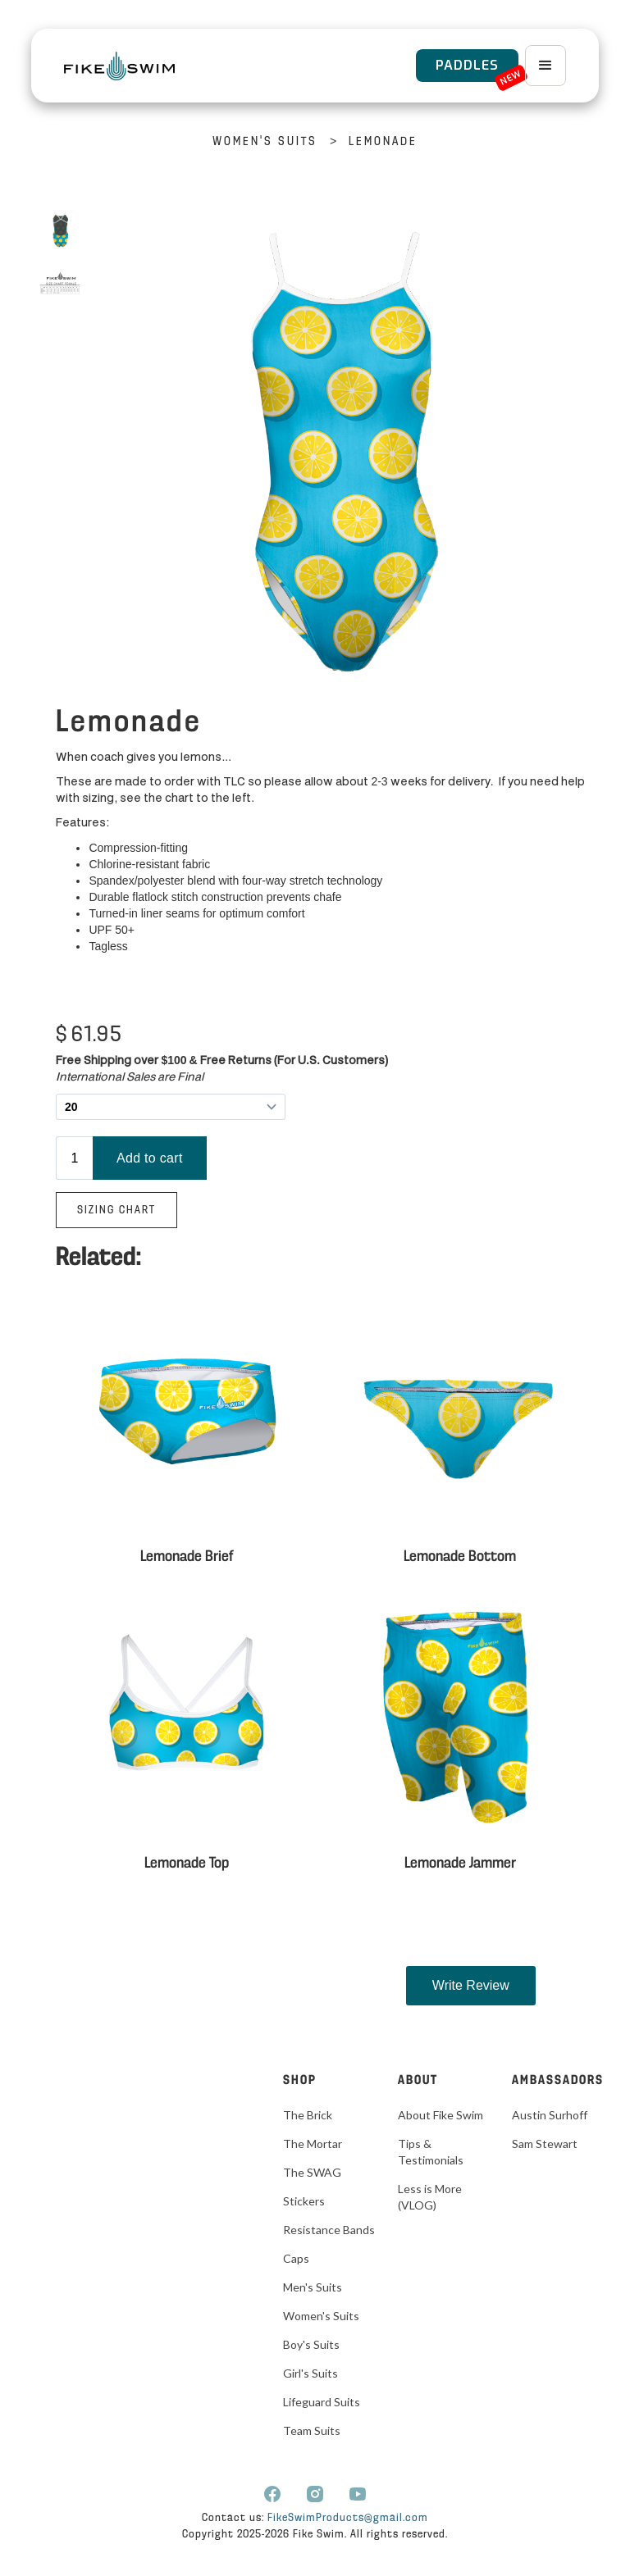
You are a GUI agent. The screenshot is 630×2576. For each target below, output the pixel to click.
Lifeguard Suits (321, 2402)
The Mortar (312, 2143)
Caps (296, 2258)
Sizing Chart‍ (116, 1210)
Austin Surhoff (549, 2115)
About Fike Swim (440, 2115)
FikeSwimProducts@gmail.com (347, 2518)
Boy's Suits (311, 2344)
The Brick (307, 2115)
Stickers (304, 2201)
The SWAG (312, 2172)
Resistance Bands (329, 2230)
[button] (545, 65)
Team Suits (311, 2430)
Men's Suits (312, 2287)
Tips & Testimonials (430, 2152)
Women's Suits (264, 142)
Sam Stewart (545, 2143)
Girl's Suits (310, 2373)
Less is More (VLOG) (430, 2197)
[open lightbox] (59, 228)
